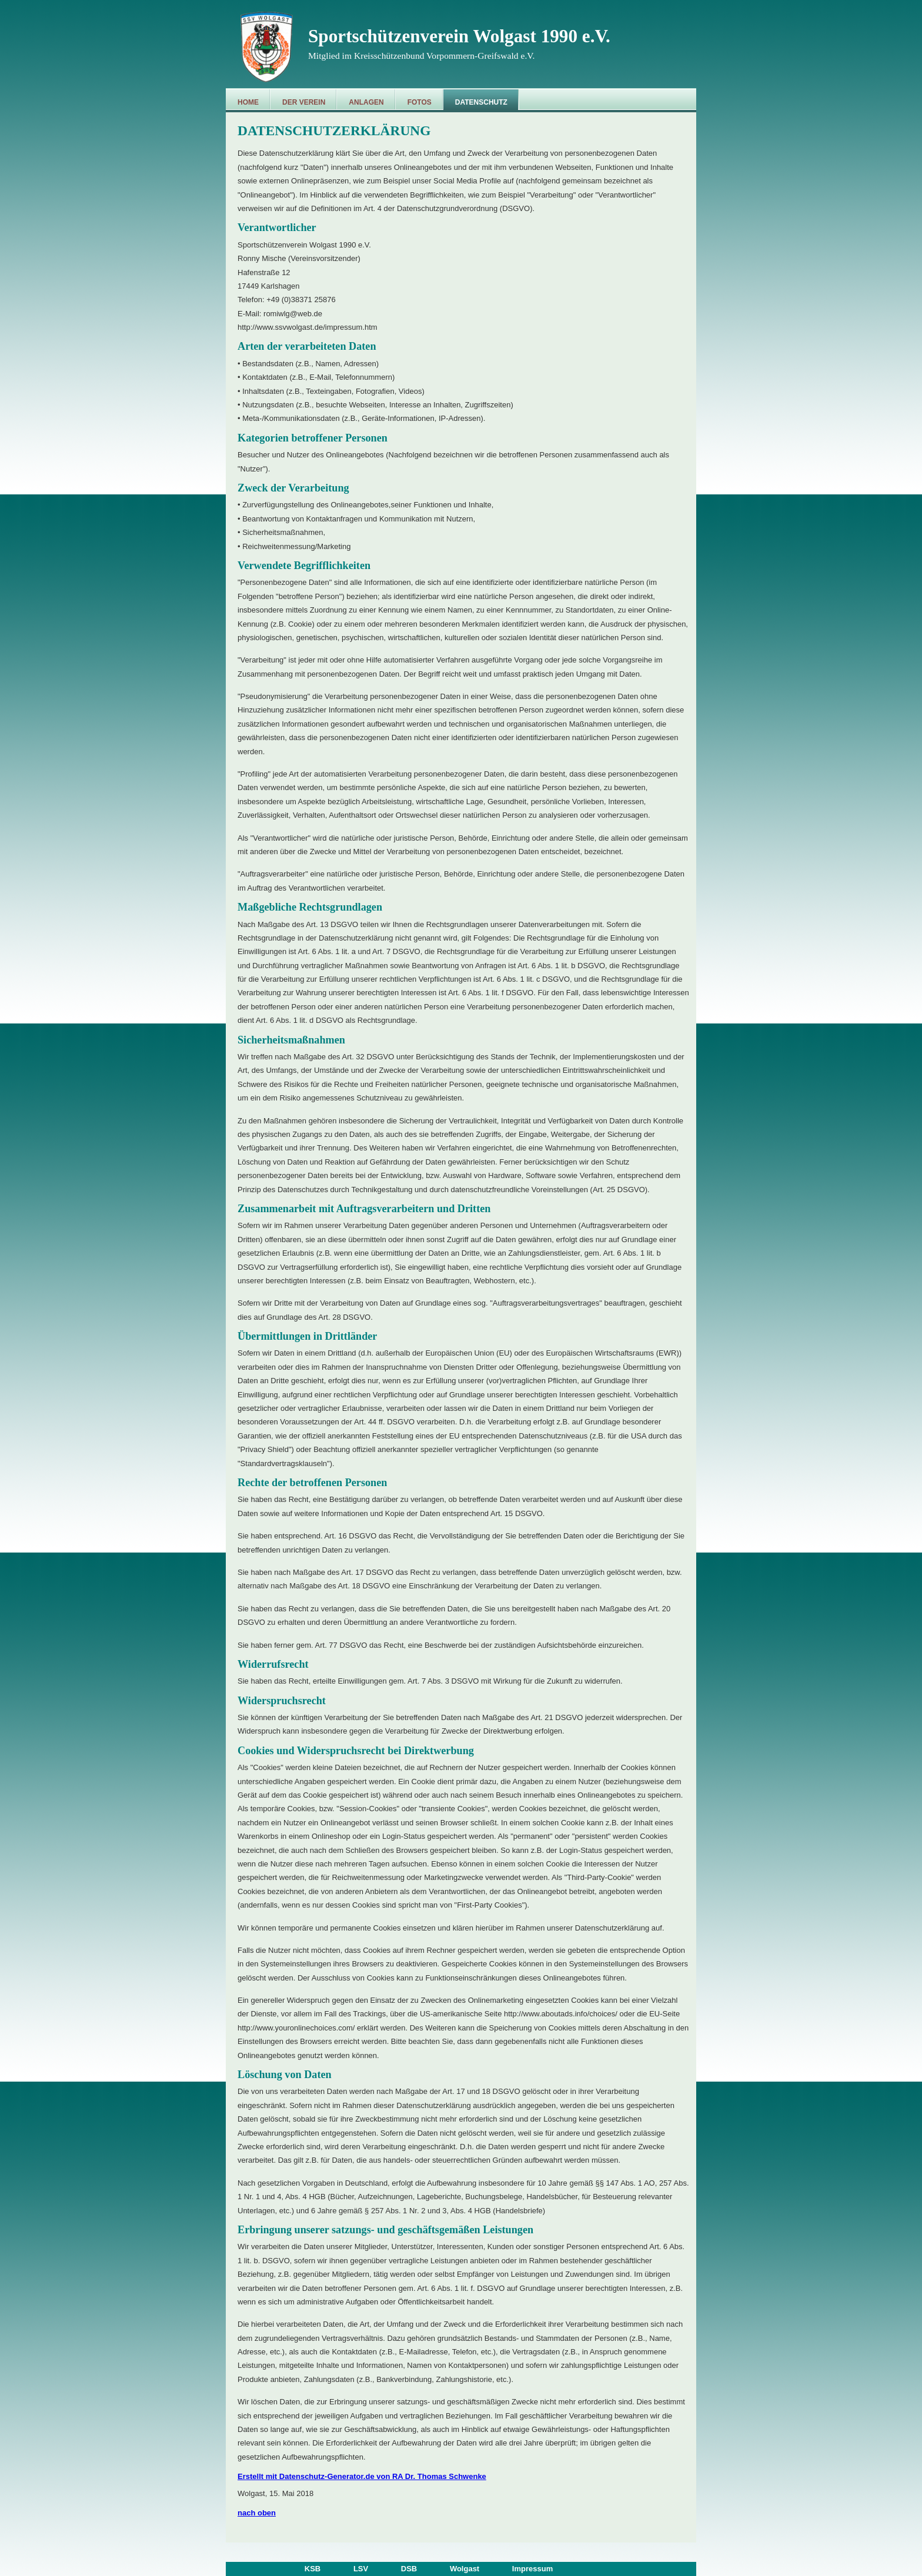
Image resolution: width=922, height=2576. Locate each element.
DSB (409, 2568)
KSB (312, 2568)
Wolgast (464, 2568)
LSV (360, 2568)
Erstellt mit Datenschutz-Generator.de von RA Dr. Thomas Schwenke (362, 2476)
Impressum (532, 2568)
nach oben (257, 2512)
